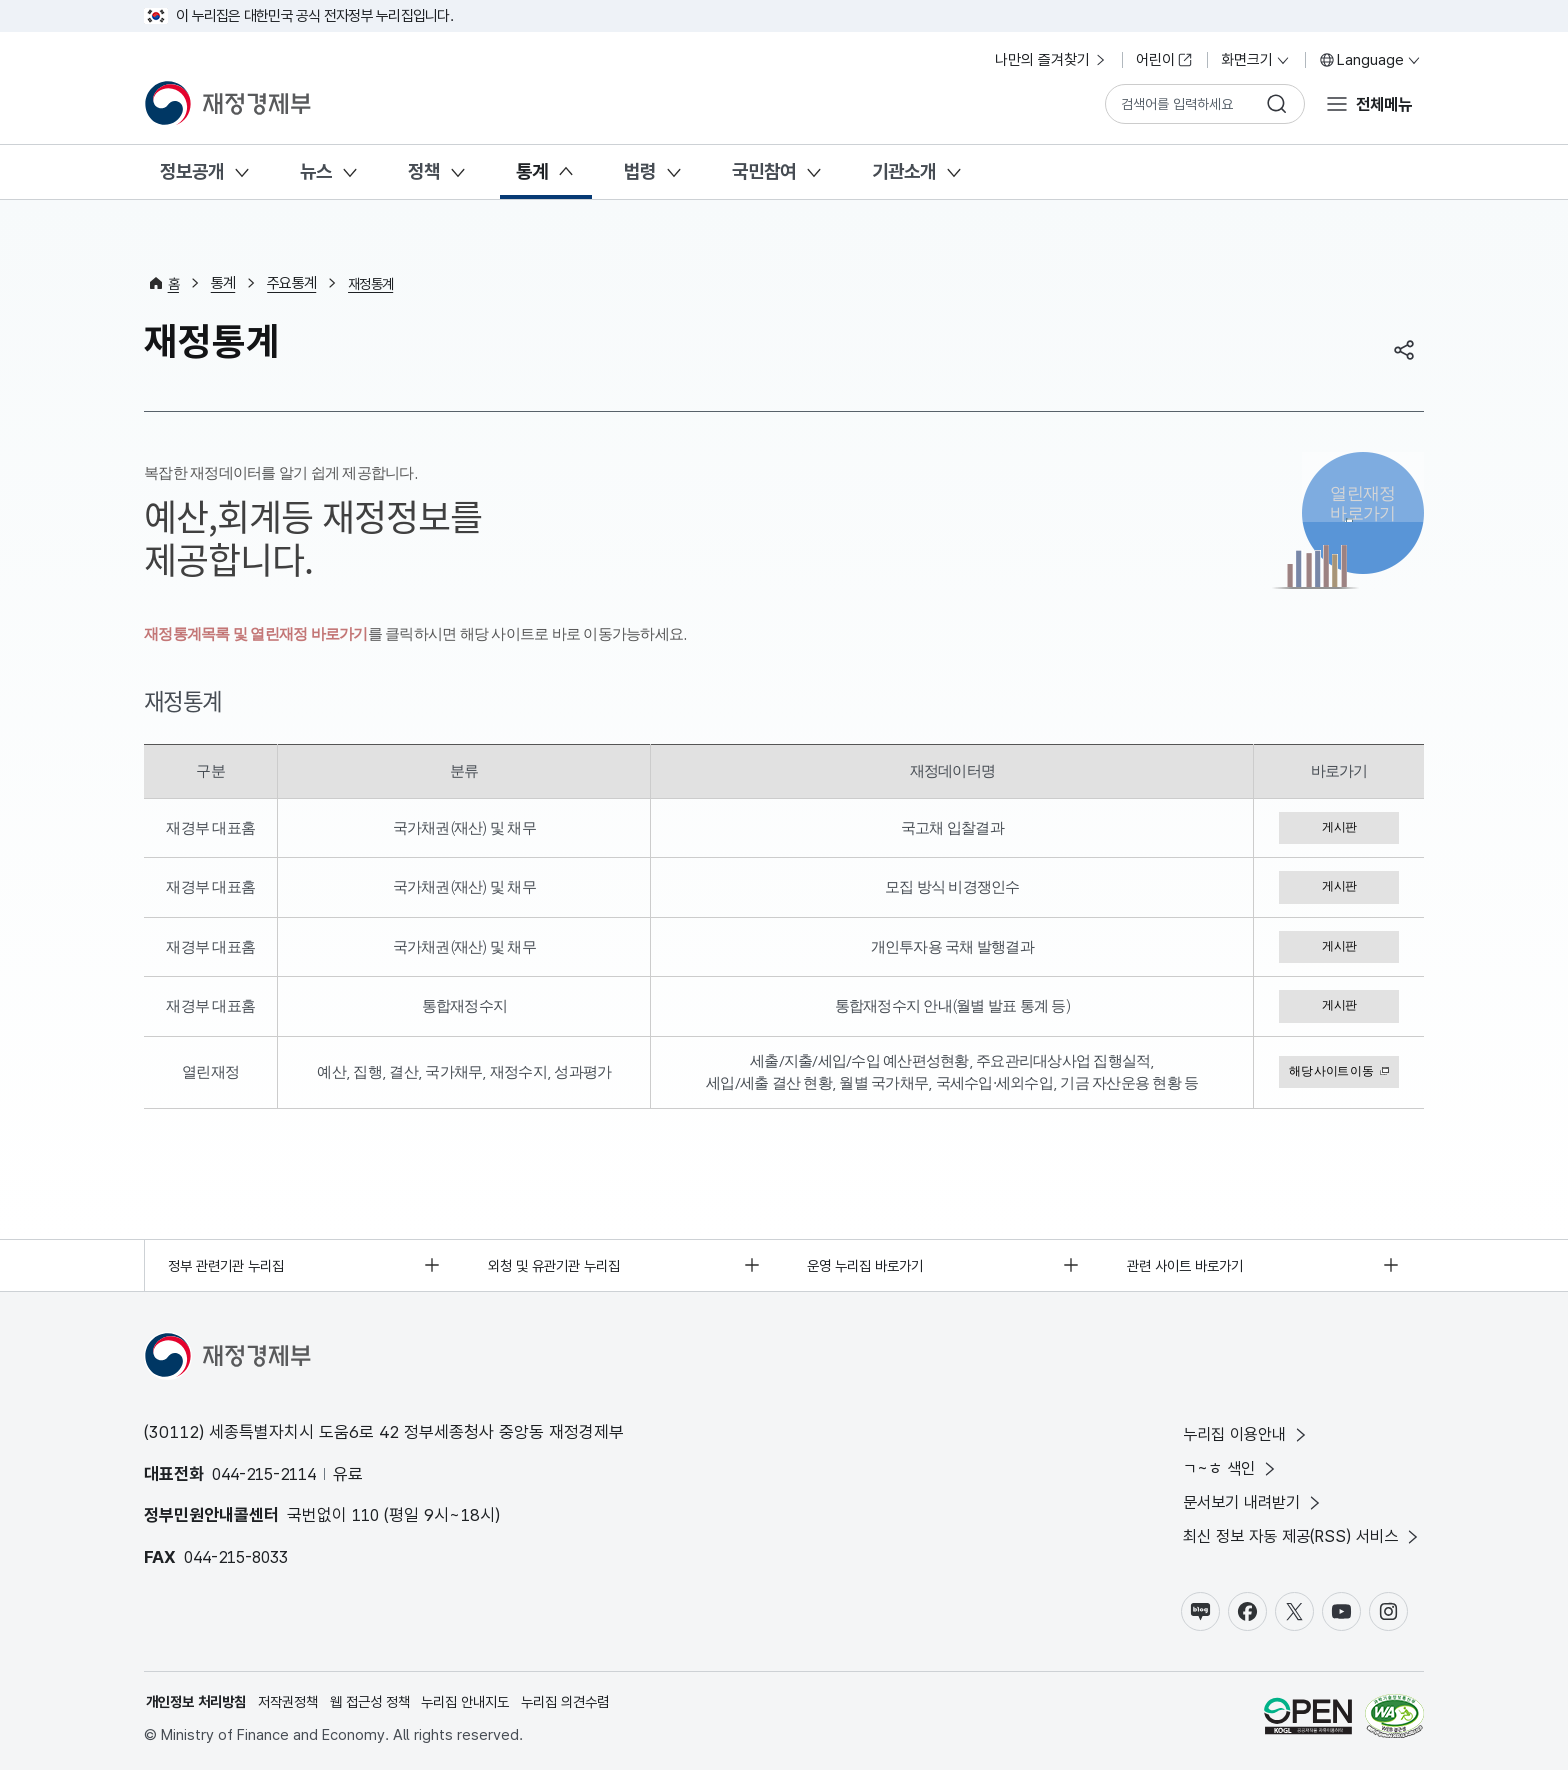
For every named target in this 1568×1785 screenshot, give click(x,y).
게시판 (1339, 828)
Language (1370, 60)
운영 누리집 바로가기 (871, 1270)
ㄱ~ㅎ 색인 (1220, 1477)
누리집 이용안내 (1237, 1442)
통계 (532, 171)
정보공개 (192, 171)
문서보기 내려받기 (1244, 1513)
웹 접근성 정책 (386, 1716)
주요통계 (293, 283)
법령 (640, 171)
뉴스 (316, 171)
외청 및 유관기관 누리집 (560, 1270)
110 (367, 1522)
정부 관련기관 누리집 (231, 1270)
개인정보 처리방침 (200, 1716)
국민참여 (764, 171)
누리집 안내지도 (488, 1716)
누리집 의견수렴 (595, 1716)
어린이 (1164, 60)
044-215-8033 (241, 1563)
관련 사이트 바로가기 (1190, 1270)
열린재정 (1363, 509)
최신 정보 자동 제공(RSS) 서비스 (1296, 1548)
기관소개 (904, 171)
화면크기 (1256, 60)
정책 (424, 171)
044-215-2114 (269, 1480)
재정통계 (374, 283)
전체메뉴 (1382, 103)
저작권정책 (298, 1716)
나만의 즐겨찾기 (1051, 60)
